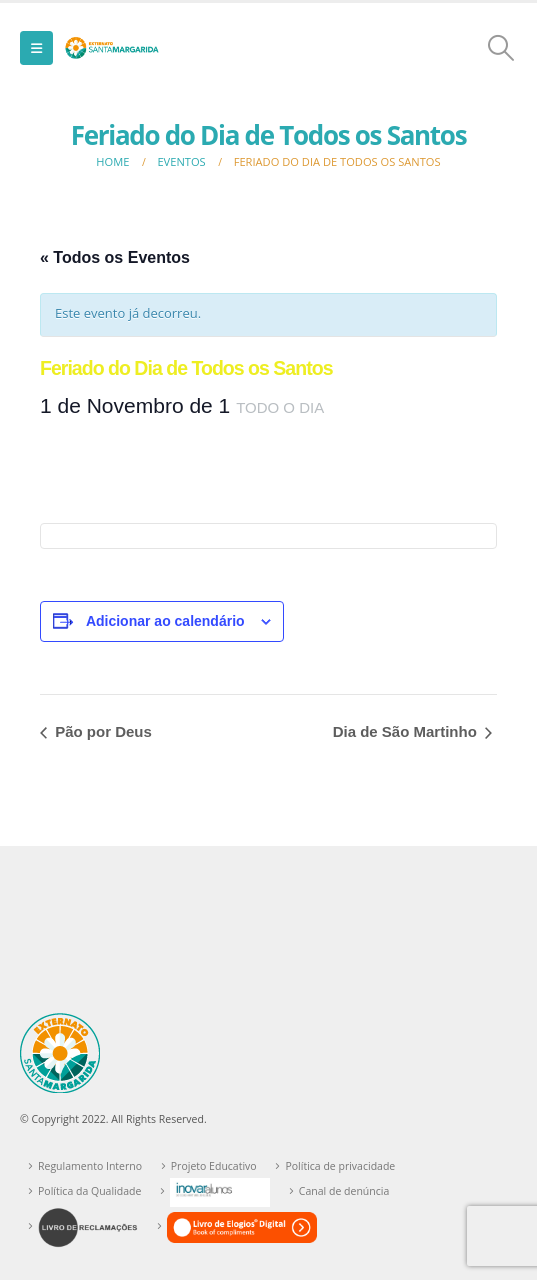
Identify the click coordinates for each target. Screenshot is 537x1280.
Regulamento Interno (90, 1166)
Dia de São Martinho (407, 731)
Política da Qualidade (89, 1191)
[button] (36, 48)
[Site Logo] (112, 47)
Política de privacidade (340, 1166)
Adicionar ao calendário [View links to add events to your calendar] (165, 621)
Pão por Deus (101, 731)
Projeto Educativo (214, 1166)
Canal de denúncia (344, 1191)
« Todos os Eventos (115, 257)
